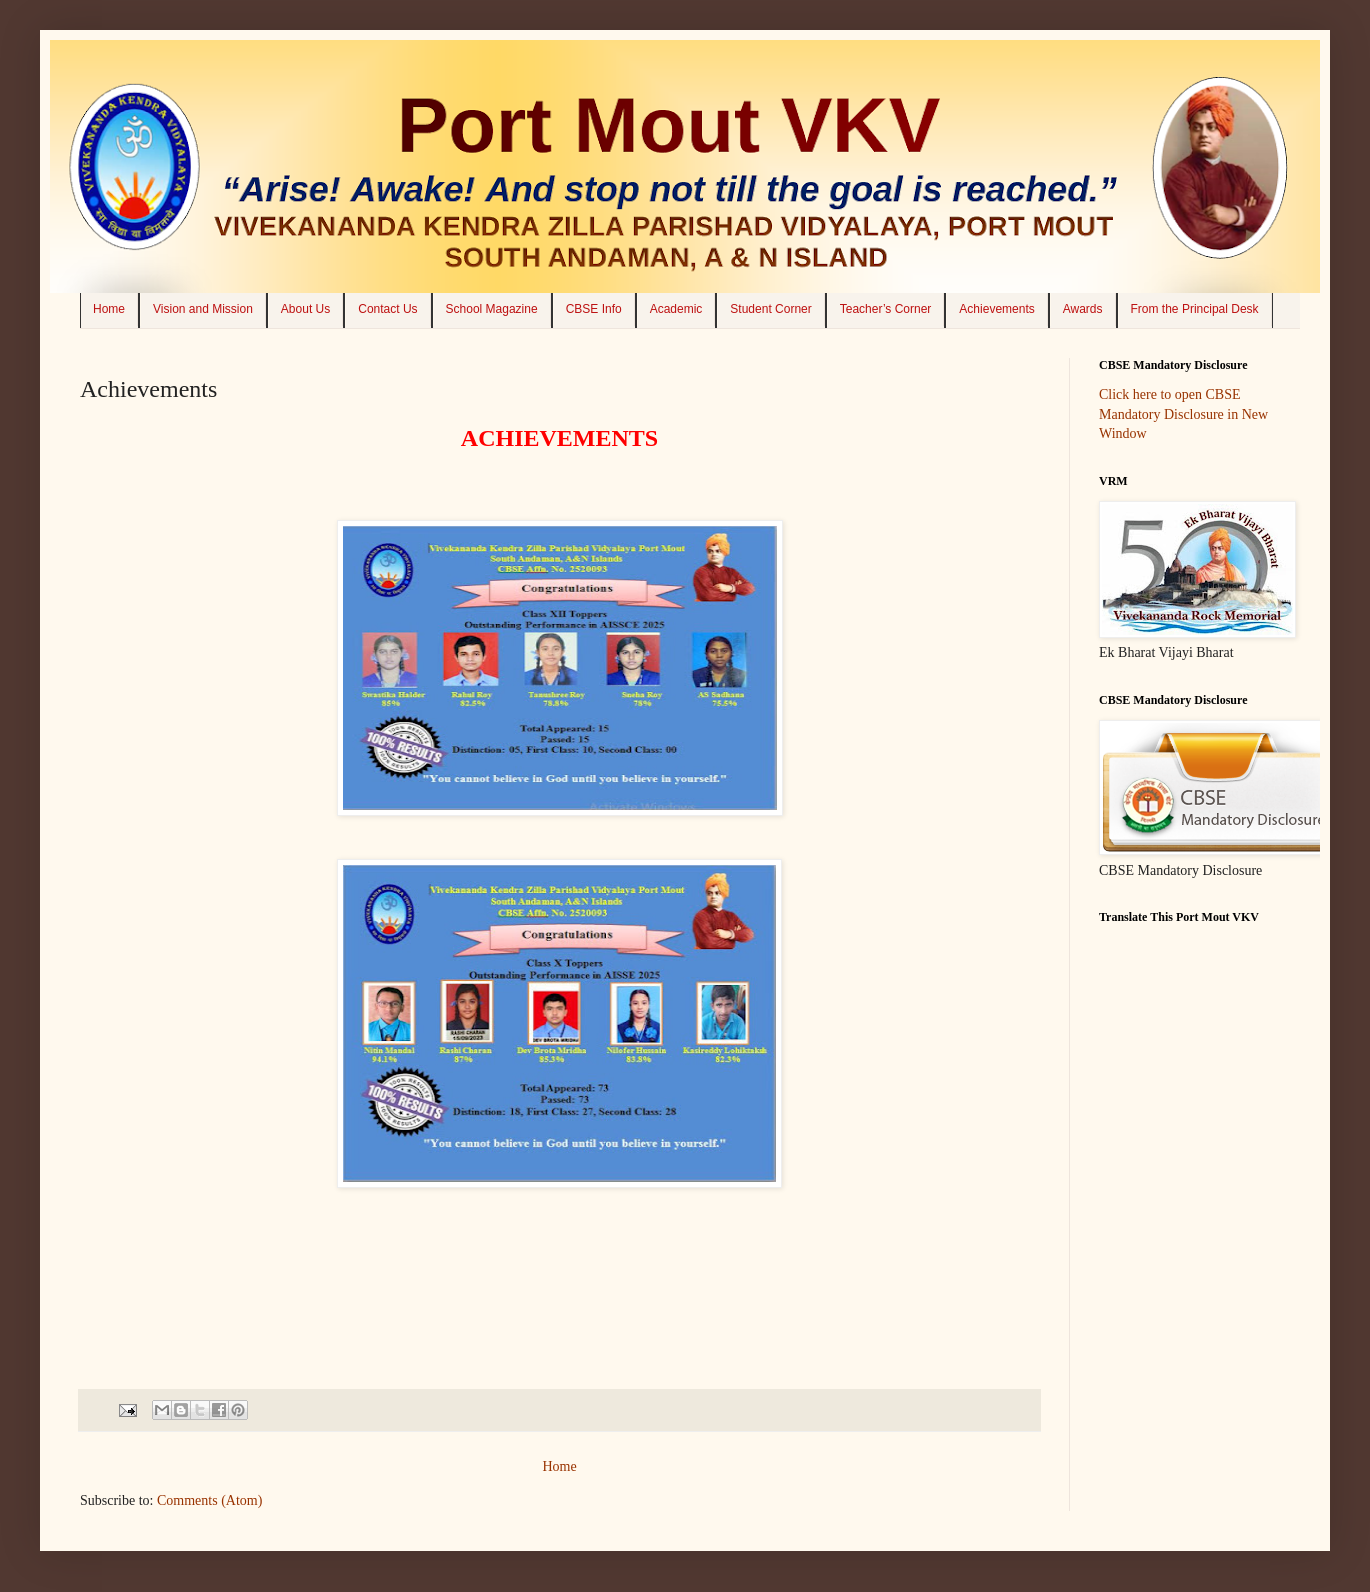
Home (109, 309)
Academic (676, 309)
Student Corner (770, 309)
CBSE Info (594, 309)
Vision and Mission (203, 309)
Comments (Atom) (209, 1500)
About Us (305, 309)
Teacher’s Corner (886, 309)
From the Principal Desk (1195, 309)
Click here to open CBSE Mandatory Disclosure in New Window (1183, 414)
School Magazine (492, 309)
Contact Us (387, 309)
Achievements (996, 309)
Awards (1083, 309)
